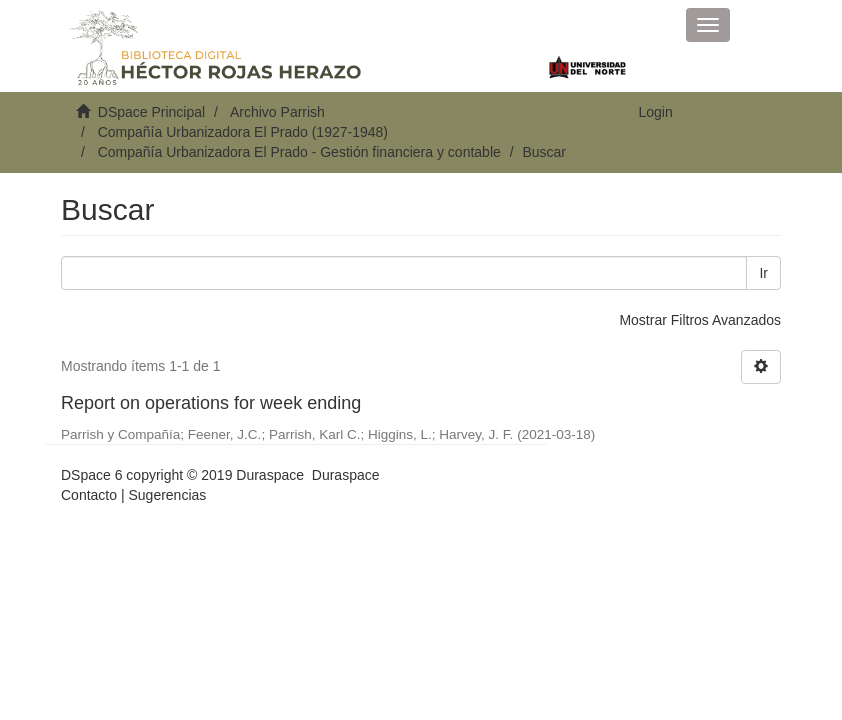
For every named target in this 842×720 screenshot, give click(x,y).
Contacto (89, 495)
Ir (763, 273)
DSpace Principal (151, 112)
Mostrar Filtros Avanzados (700, 320)
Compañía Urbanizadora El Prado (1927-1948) (243, 132)
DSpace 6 (91, 475)
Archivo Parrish (277, 112)
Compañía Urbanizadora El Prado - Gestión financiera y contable (299, 152)
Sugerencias (167, 495)
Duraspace (346, 475)
